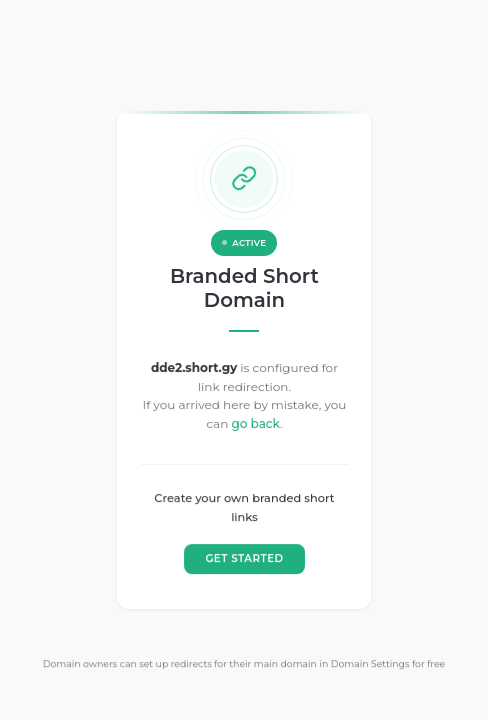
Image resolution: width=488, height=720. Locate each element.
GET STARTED (244, 558)
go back (255, 423)
